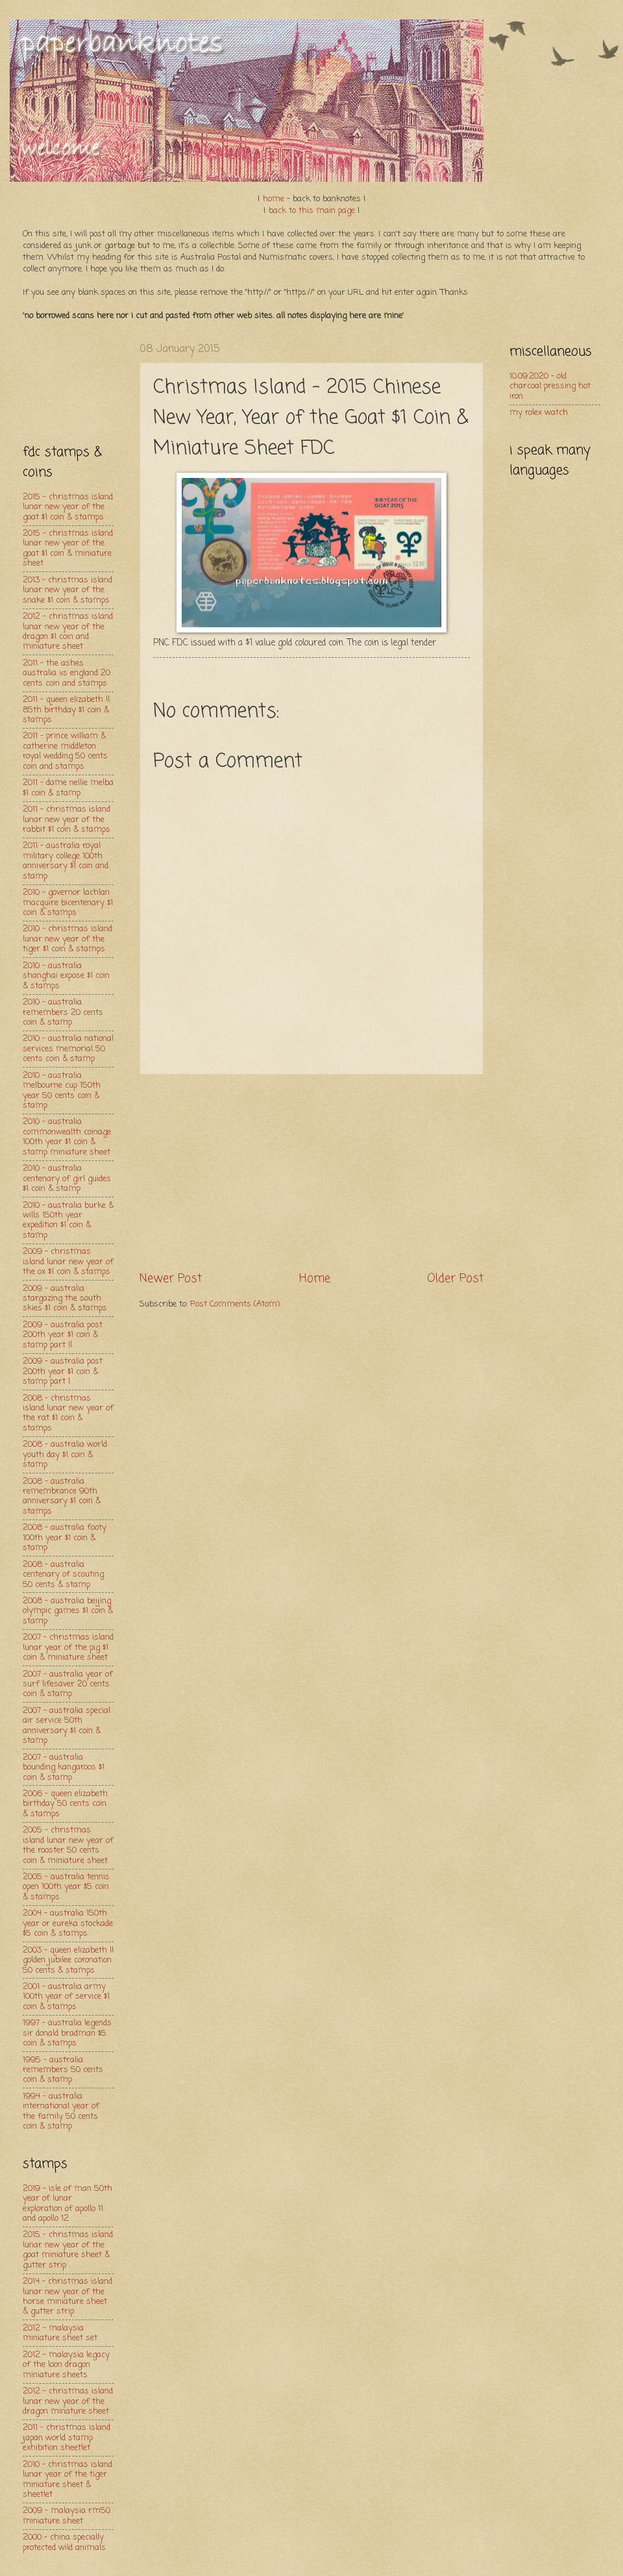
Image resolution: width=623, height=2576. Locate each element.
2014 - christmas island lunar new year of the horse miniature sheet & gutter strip (67, 2296)
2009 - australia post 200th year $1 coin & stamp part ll (63, 1335)
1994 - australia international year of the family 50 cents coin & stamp (61, 2111)
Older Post (455, 1278)
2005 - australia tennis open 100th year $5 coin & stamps (66, 1887)
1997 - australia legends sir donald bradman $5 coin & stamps (67, 2033)
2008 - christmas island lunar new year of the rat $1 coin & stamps (68, 1413)
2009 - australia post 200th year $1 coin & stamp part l (63, 1371)
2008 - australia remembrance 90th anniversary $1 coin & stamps (62, 1496)
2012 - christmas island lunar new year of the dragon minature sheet (68, 2401)
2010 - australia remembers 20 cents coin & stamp (63, 1012)
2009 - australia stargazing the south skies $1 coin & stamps (65, 1298)
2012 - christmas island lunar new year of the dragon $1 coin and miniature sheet (68, 631)
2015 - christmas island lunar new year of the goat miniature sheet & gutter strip (68, 2250)
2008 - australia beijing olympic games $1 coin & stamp (68, 1611)
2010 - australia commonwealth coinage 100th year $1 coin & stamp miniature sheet (67, 1137)
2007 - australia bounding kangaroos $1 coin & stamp (63, 1767)
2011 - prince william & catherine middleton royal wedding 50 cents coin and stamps (65, 751)
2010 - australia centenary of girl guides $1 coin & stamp (67, 1178)
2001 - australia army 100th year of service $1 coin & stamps (66, 1997)
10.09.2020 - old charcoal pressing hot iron (550, 386)
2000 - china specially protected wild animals (64, 2542)
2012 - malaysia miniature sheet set (60, 2333)
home (273, 199)
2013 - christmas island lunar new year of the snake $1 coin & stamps (67, 590)
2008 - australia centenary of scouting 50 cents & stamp (63, 1574)
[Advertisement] (68, 382)
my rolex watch (538, 412)
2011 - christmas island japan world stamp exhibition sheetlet (66, 2437)
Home (314, 1278)
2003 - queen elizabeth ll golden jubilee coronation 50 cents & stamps (68, 1960)
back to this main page (312, 211)
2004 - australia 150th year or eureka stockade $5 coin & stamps (68, 1923)
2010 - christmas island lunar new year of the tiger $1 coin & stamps (67, 939)
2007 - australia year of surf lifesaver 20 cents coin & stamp (68, 1684)
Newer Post (171, 1278)
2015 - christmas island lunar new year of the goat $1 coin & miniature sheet (68, 548)
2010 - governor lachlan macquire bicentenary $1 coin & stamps (68, 902)
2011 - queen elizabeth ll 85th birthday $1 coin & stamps (66, 710)
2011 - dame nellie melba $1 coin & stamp (68, 788)
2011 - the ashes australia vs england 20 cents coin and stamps (66, 673)
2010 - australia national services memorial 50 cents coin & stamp (68, 1048)
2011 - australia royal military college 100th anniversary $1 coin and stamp (65, 861)
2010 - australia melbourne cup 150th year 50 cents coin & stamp (62, 1090)
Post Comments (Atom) (235, 1304)
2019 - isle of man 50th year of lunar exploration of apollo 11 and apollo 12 (67, 2203)
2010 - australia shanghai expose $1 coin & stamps (66, 976)
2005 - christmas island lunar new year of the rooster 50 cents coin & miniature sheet (68, 1845)
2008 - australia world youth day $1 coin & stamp (65, 1454)
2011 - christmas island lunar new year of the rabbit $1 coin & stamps (66, 819)
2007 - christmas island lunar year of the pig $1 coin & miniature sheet (68, 1647)
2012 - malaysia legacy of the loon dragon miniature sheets (66, 2365)
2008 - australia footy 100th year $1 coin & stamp (64, 1537)
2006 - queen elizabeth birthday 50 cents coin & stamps (65, 1804)
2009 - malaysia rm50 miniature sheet (66, 2516)
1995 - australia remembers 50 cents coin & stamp (63, 2070)
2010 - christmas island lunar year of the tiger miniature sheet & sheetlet (67, 2479)
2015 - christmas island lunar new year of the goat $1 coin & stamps (68, 507)
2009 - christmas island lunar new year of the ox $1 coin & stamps (68, 1261)
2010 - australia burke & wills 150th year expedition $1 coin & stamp (68, 1220)
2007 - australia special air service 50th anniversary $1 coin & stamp (66, 1726)
